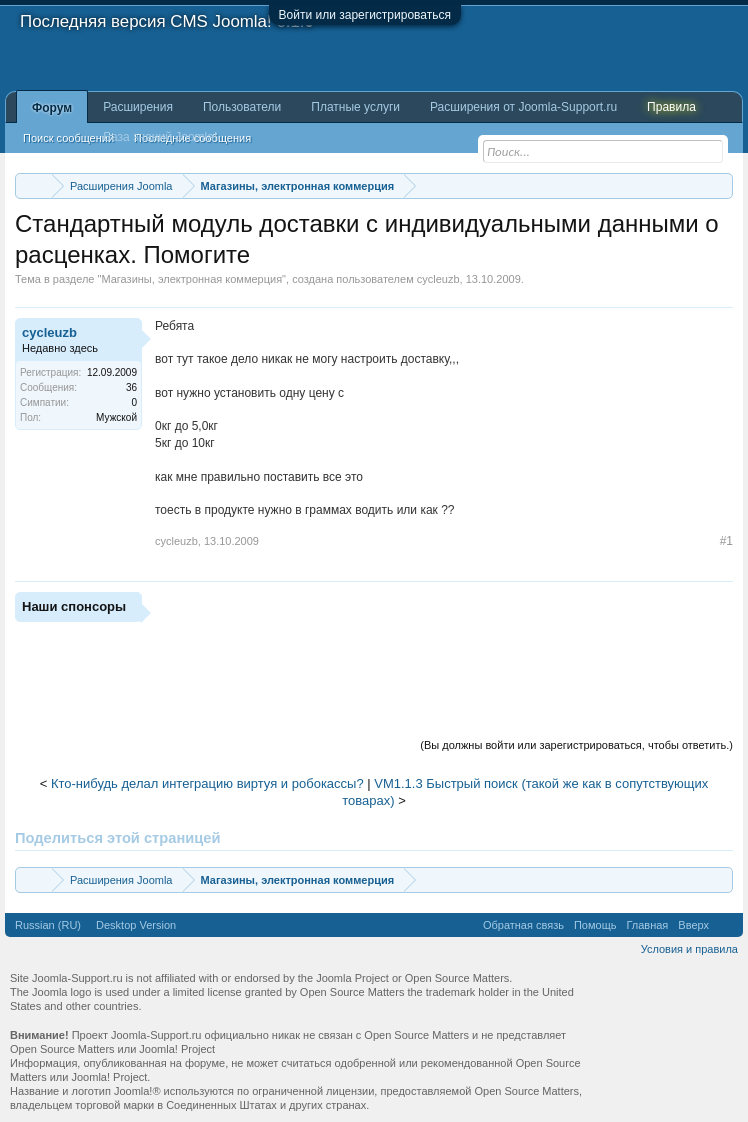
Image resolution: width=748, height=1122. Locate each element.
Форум (52, 108)
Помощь (595, 925)
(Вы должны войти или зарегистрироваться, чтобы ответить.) (576, 745)
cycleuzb (438, 279)
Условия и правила (689, 949)
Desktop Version (136, 925)
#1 (726, 541)
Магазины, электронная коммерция (191, 279)
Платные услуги (355, 107)
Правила (671, 107)
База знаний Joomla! (160, 137)
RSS (726, 925)
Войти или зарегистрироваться (365, 15)
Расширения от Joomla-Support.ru (523, 107)
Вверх (693, 925)
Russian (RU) (48, 925)
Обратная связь (523, 925)
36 (131, 387)
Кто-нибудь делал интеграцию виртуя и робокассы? (207, 783)
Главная (647, 925)
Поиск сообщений (68, 138)
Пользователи (242, 107)
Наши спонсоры (74, 606)
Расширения (138, 107)
